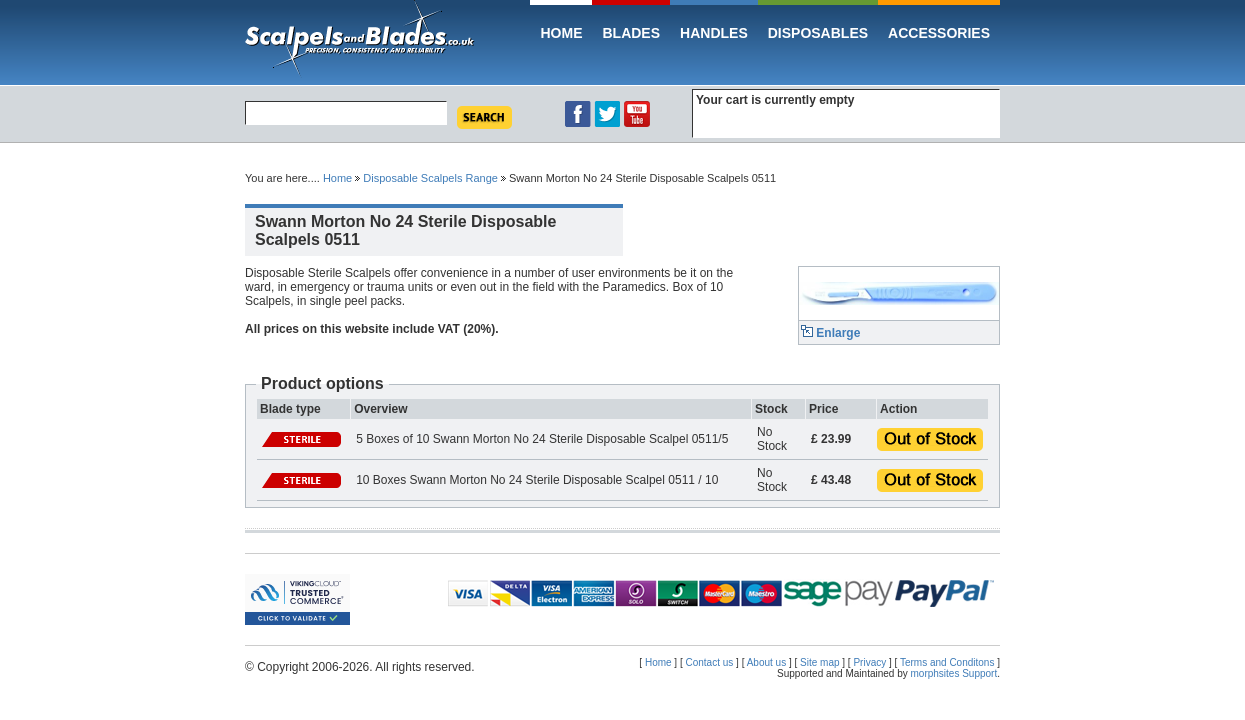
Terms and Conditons (948, 662)
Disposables (818, 33)
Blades (631, 33)
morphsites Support (954, 673)
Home (561, 33)
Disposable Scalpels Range (430, 178)
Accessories (939, 33)
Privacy (869, 662)
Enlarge (830, 333)
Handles (714, 33)
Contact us (710, 662)
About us (766, 662)
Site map (819, 662)
